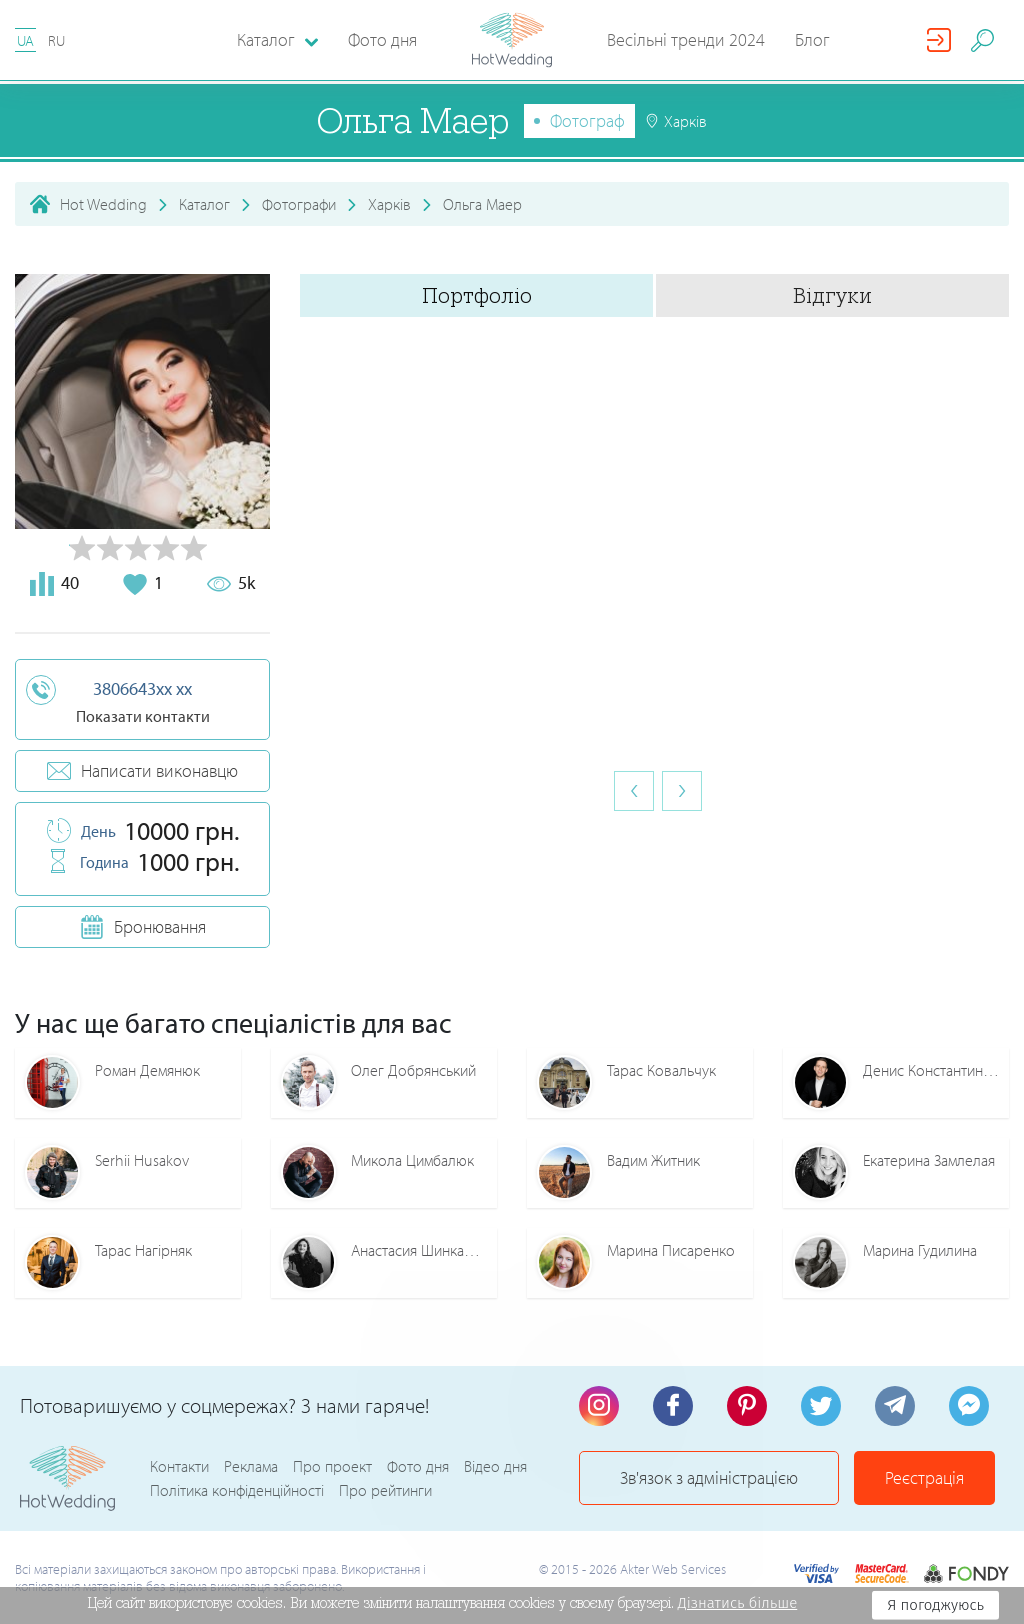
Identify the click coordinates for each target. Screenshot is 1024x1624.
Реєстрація (924, 1477)
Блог (812, 39)
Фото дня (382, 39)
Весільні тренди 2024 (686, 39)
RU (56, 40)
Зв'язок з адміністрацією (709, 1477)
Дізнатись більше (738, 1603)
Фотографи (299, 204)
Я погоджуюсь (935, 1605)
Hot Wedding (103, 204)
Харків (389, 204)
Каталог (204, 204)
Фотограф (587, 120)
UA (25, 40)
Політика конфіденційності (237, 1490)
